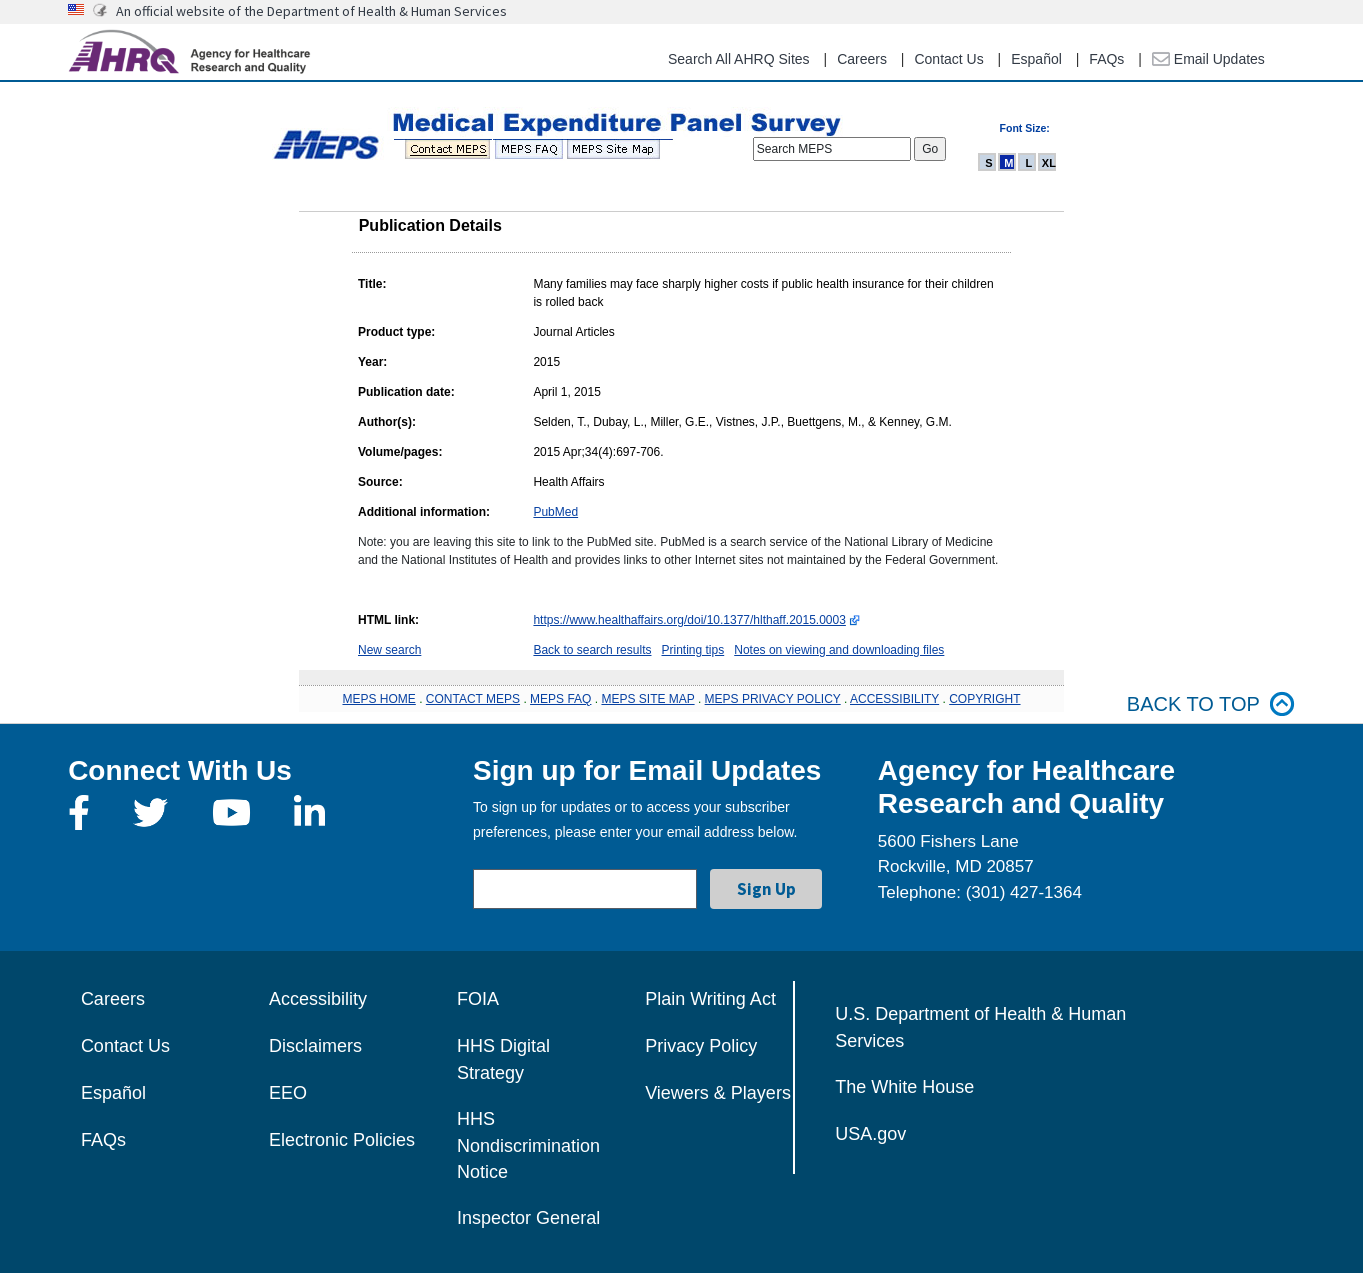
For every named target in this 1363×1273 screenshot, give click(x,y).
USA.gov (870, 1134)
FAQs (1106, 59)
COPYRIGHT (984, 699)
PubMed (555, 512)
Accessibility (318, 999)
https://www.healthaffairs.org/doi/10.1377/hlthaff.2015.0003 (689, 620)
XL (1049, 163)
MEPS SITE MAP (647, 699)
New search (389, 650)
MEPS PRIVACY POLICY (773, 699)
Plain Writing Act (710, 999)
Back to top (1211, 704)
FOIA (478, 999)
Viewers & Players (718, 1093)
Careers (862, 59)
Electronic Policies (342, 1140)
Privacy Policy (701, 1046)
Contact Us (948, 59)
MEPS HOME (378, 699)
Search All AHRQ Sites (739, 59)
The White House (904, 1087)
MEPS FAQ (560, 699)
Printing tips (693, 650)
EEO (288, 1093)
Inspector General (528, 1218)
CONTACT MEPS (473, 699)
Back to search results (592, 650)
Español (1036, 59)
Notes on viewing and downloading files (839, 650)
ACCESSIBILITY (894, 699)
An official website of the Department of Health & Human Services (311, 11)
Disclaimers (315, 1046)
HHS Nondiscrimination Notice (528, 1145)
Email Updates (1208, 59)
